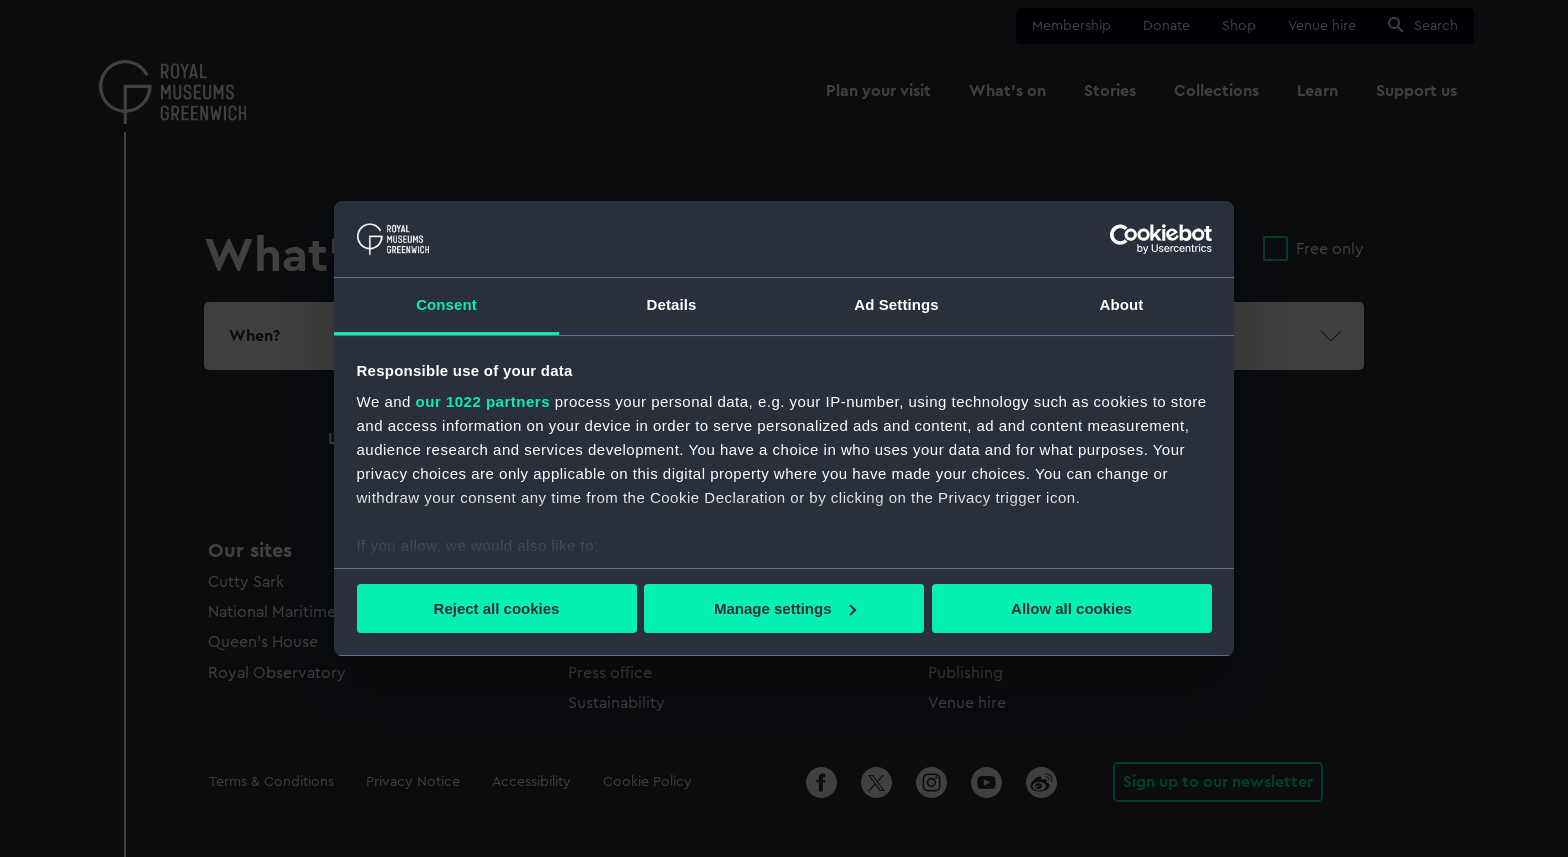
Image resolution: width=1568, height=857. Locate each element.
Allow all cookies (1071, 608)
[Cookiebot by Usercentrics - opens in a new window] (1124, 239)
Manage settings (785, 608)
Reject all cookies (497, 608)
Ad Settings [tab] (896, 304)
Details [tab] (672, 304)
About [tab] (1122, 304)
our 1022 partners (483, 401)
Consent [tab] (446, 304)
